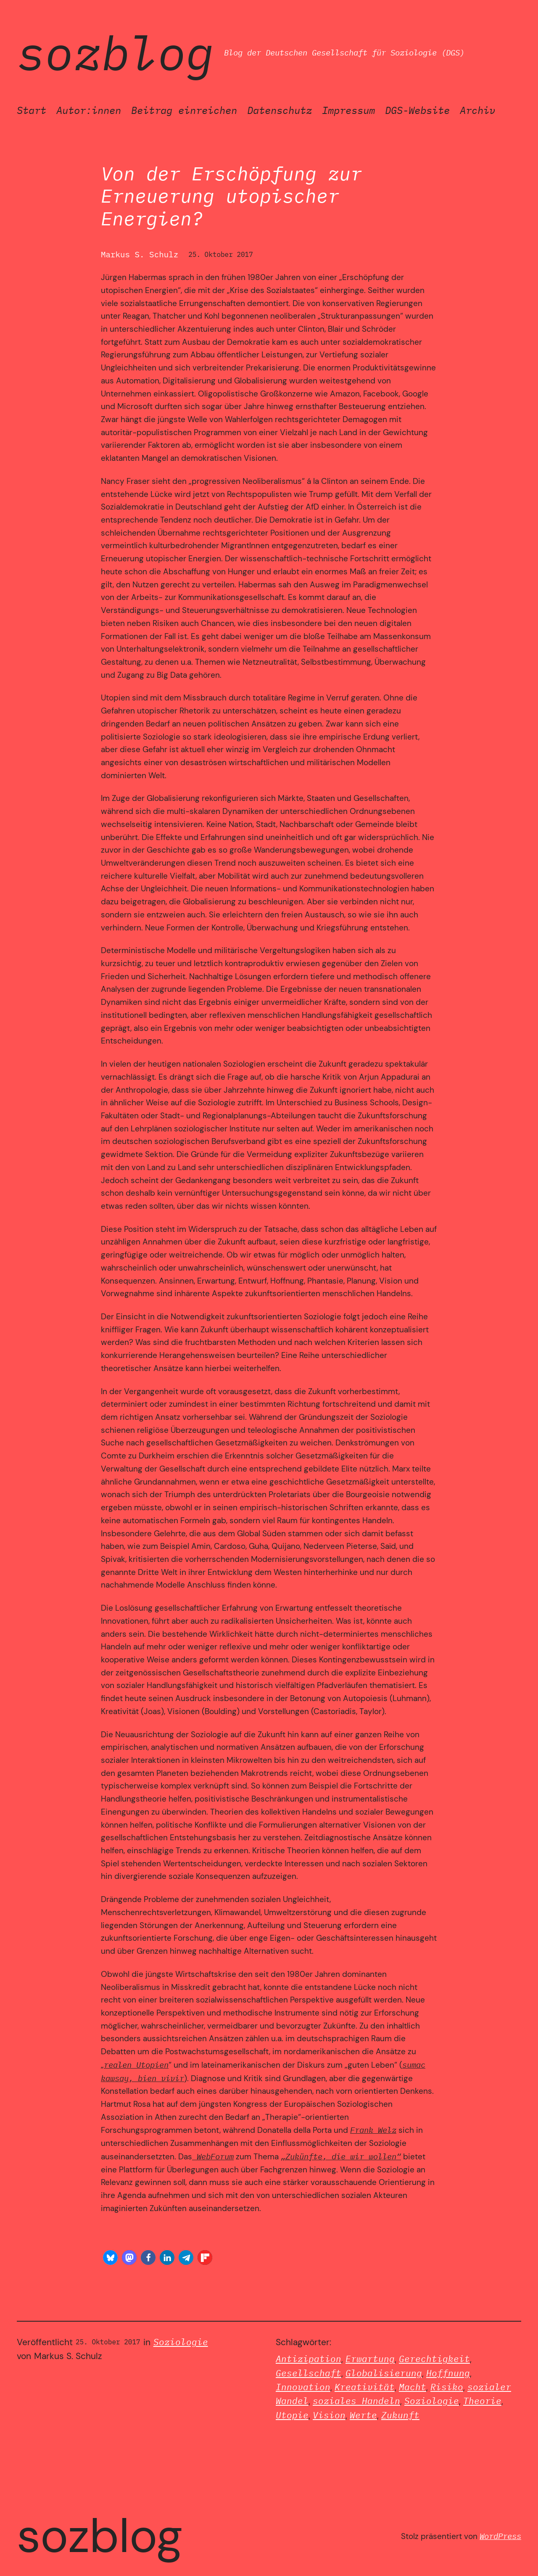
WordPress (500, 2536)
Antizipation (308, 2359)
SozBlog (115, 52)
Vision (329, 2415)
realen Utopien (136, 2064)
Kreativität (365, 2387)
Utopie (292, 2415)
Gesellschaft (308, 2373)
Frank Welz (373, 2129)
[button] (110, 2257)
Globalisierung (383, 2373)
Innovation (303, 2387)
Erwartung (370, 2359)
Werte (363, 2415)
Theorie (482, 2401)
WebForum (213, 2156)
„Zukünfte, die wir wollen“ (341, 2156)
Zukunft (400, 2415)
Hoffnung (448, 2373)
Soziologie (180, 2342)
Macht (412, 2387)
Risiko (446, 2387)
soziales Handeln (356, 2401)
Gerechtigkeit (434, 2359)
